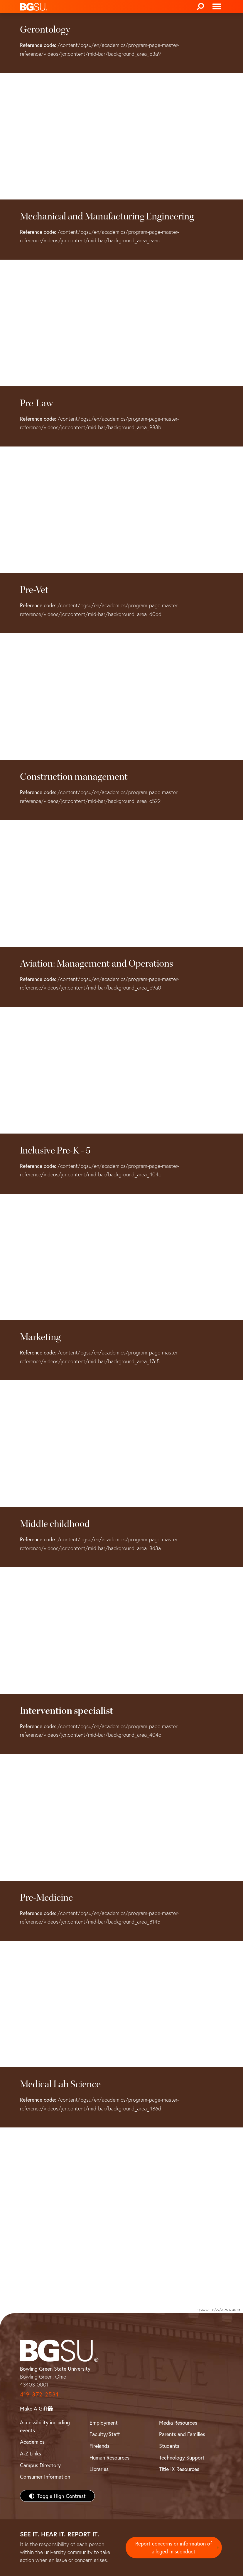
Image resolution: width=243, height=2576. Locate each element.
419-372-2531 (39, 2394)
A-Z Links (30, 2453)
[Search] (200, 6)
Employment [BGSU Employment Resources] (104, 2422)
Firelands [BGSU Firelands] (99, 2445)
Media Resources (178, 2422)
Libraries (99, 2468)
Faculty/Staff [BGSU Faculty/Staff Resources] (105, 2434)
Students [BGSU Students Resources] (169, 2445)
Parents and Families (182, 2434)
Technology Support (182, 2457)
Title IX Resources (179, 2468)
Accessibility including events (45, 2426)
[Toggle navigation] (216, 6)
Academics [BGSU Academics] (32, 2441)
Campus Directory (40, 2465)
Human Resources (109, 2457)
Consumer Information (45, 2476)
